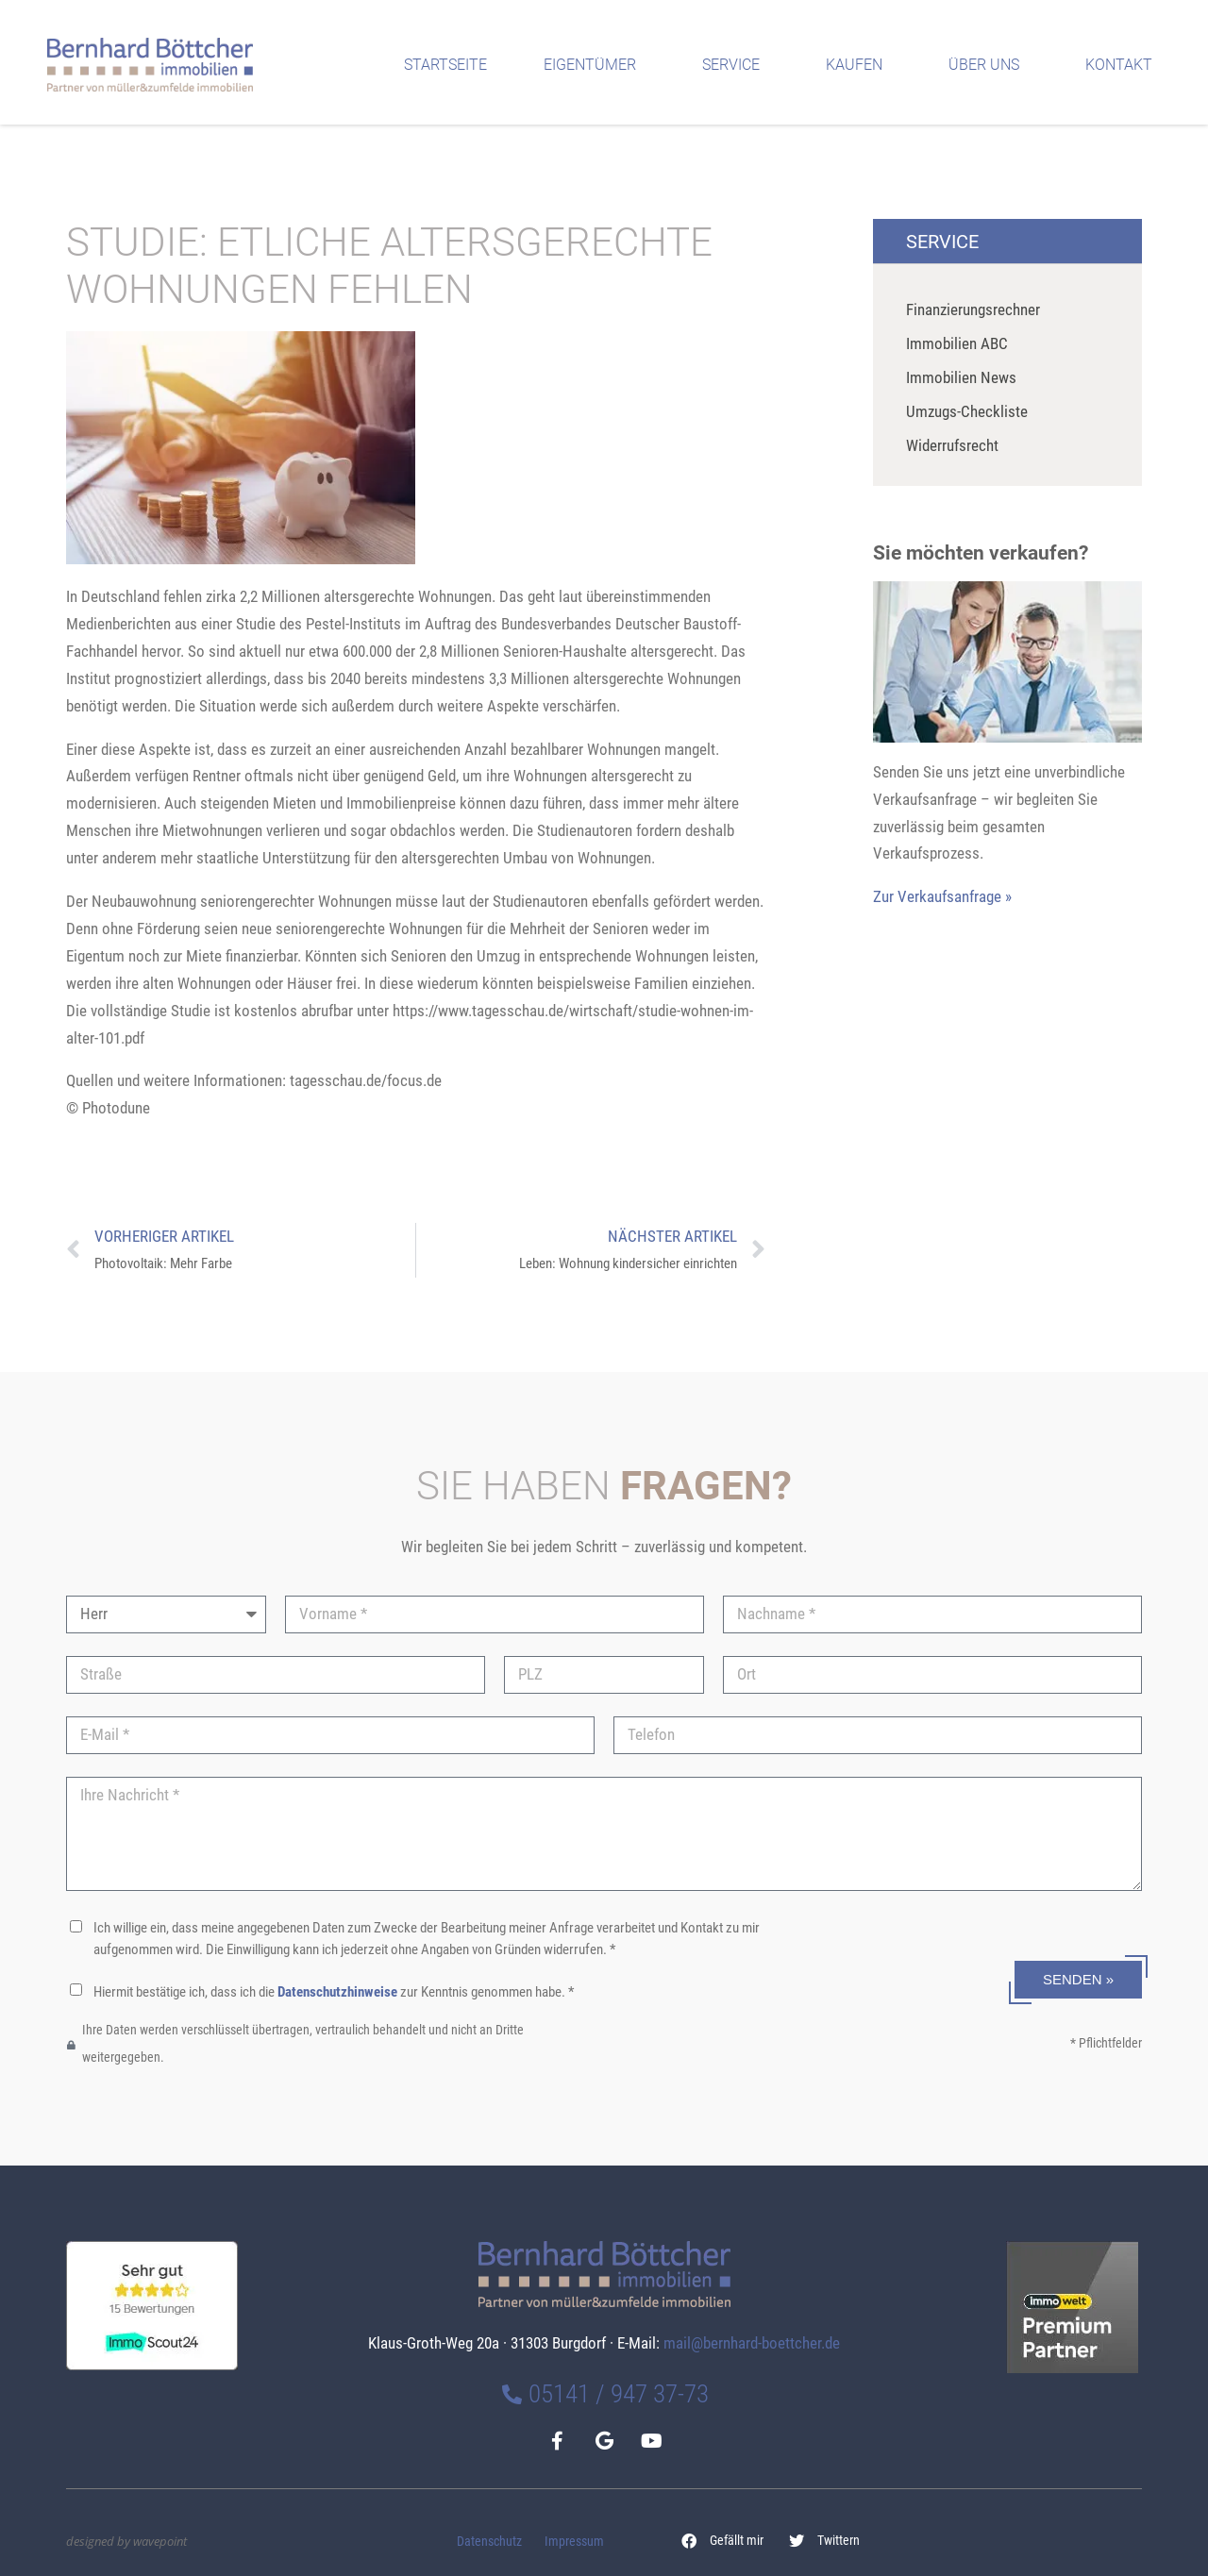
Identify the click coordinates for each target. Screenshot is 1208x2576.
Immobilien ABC (957, 343)
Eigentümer (595, 65)
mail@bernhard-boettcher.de (751, 2342)
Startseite (445, 65)
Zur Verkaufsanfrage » (942, 896)
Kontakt (1123, 65)
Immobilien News (961, 377)
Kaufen (859, 65)
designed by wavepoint (126, 2541)
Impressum (574, 2542)
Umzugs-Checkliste (967, 411)
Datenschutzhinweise (337, 1991)
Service (735, 65)
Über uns (988, 65)
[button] (723, 2541)
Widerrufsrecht (952, 445)
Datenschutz (489, 2542)
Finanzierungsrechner (973, 309)
